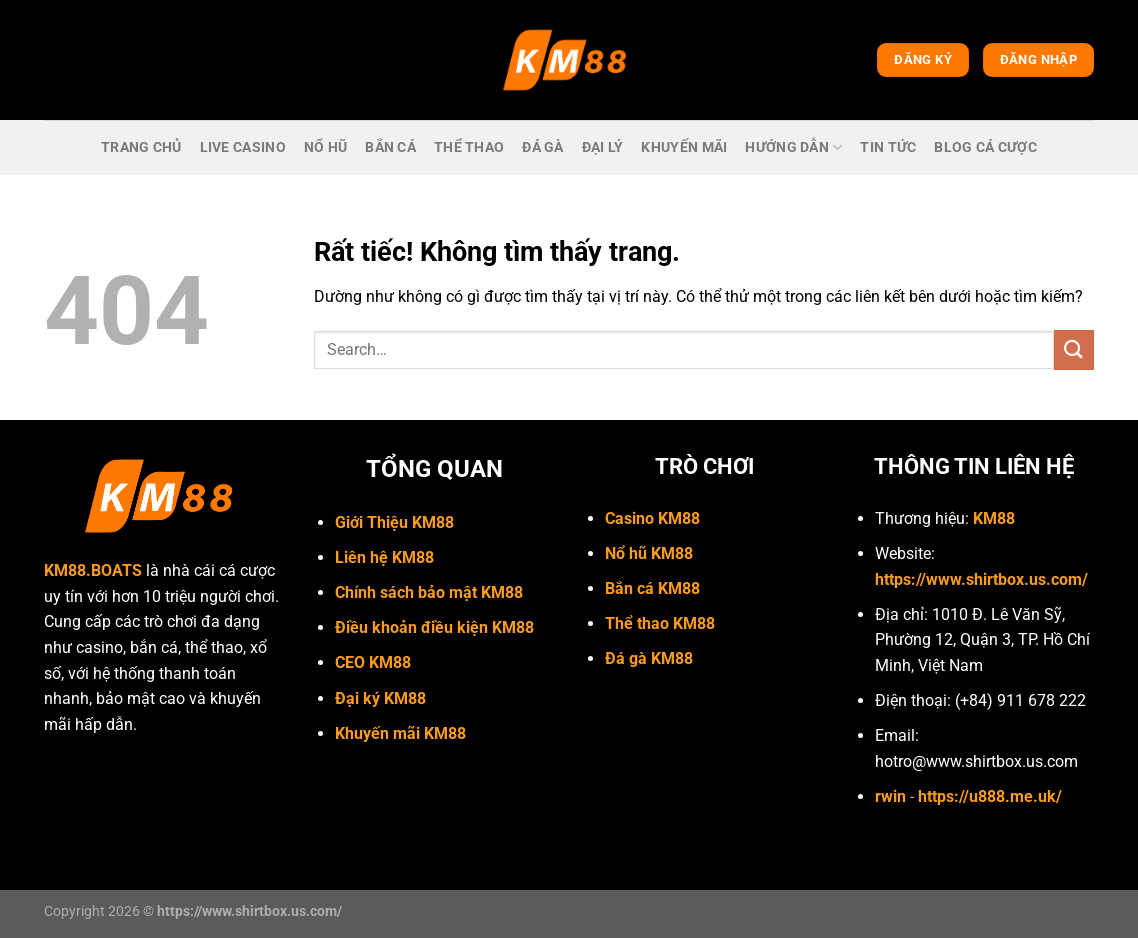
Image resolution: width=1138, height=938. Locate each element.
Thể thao (469, 147)
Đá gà (542, 147)
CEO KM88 (373, 662)
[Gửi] (1074, 349)
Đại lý (603, 147)
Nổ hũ (325, 147)
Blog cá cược (985, 147)
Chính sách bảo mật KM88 (429, 592)
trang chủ (141, 147)
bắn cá (390, 147)
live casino (243, 147)
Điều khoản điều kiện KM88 (434, 627)
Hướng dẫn (793, 147)
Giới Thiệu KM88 (394, 522)
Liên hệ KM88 (384, 557)
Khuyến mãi (684, 147)
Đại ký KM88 (380, 698)
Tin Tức (888, 147)
